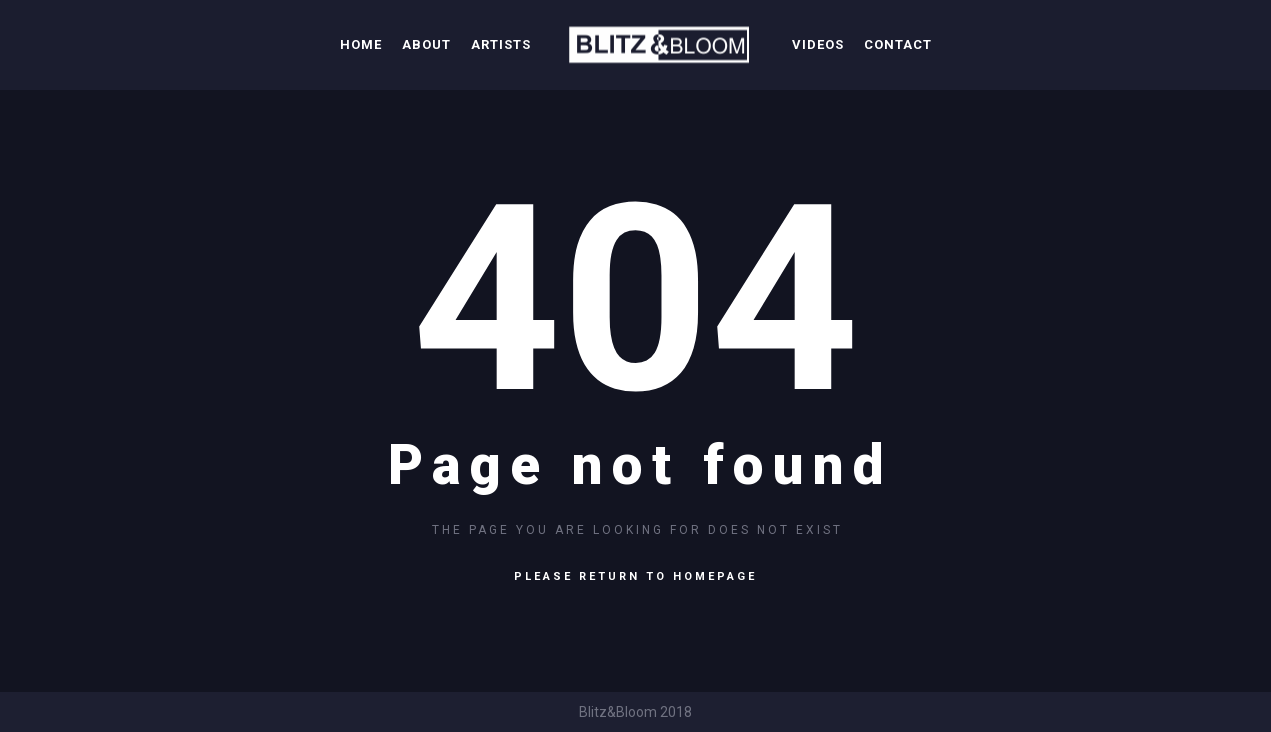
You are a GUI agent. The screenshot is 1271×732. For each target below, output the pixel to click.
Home (361, 44)
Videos (818, 44)
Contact (898, 44)
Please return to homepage (635, 576)
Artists (501, 44)
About (426, 44)
